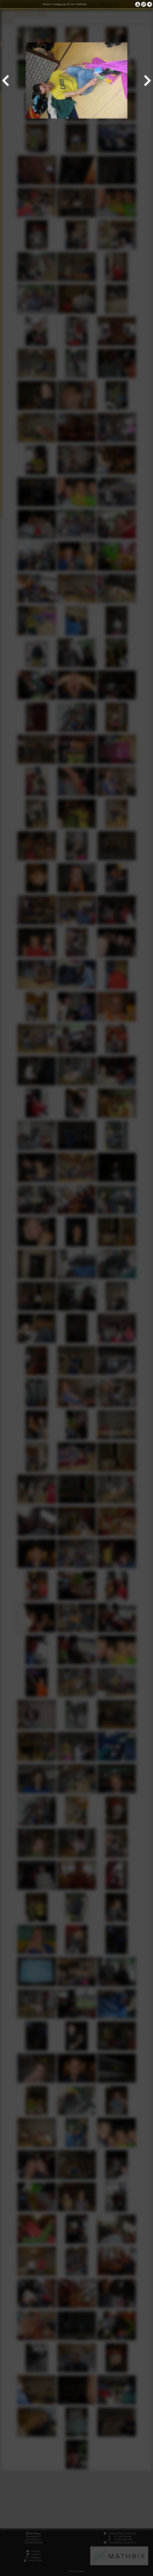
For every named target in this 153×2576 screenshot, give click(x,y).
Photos (46, 4)
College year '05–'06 (64, 4)
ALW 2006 (81, 4)
